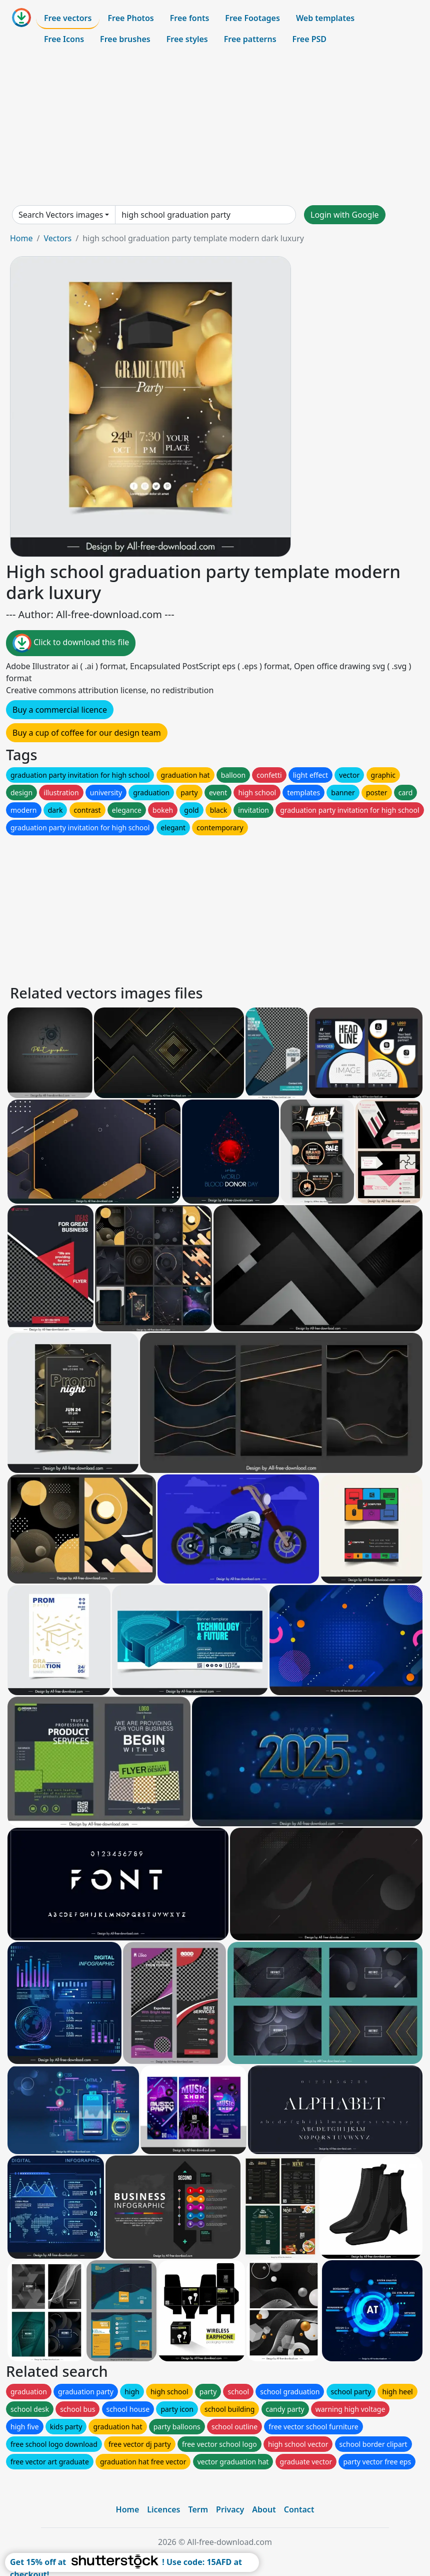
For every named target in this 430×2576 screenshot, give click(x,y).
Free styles (187, 39)
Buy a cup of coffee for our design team (86, 732)
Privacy (230, 2509)
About (264, 2509)
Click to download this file (70, 643)
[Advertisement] (215, 127)
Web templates (325, 18)
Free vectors (68, 18)
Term (198, 2509)
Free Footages (252, 18)
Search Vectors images (60, 214)
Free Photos (131, 18)
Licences (163, 2509)
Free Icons (64, 39)
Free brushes (125, 39)
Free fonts (190, 18)
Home (21, 238)
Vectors (58, 238)
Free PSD (309, 39)
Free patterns (250, 39)
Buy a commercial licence (59, 709)
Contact (299, 2509)
